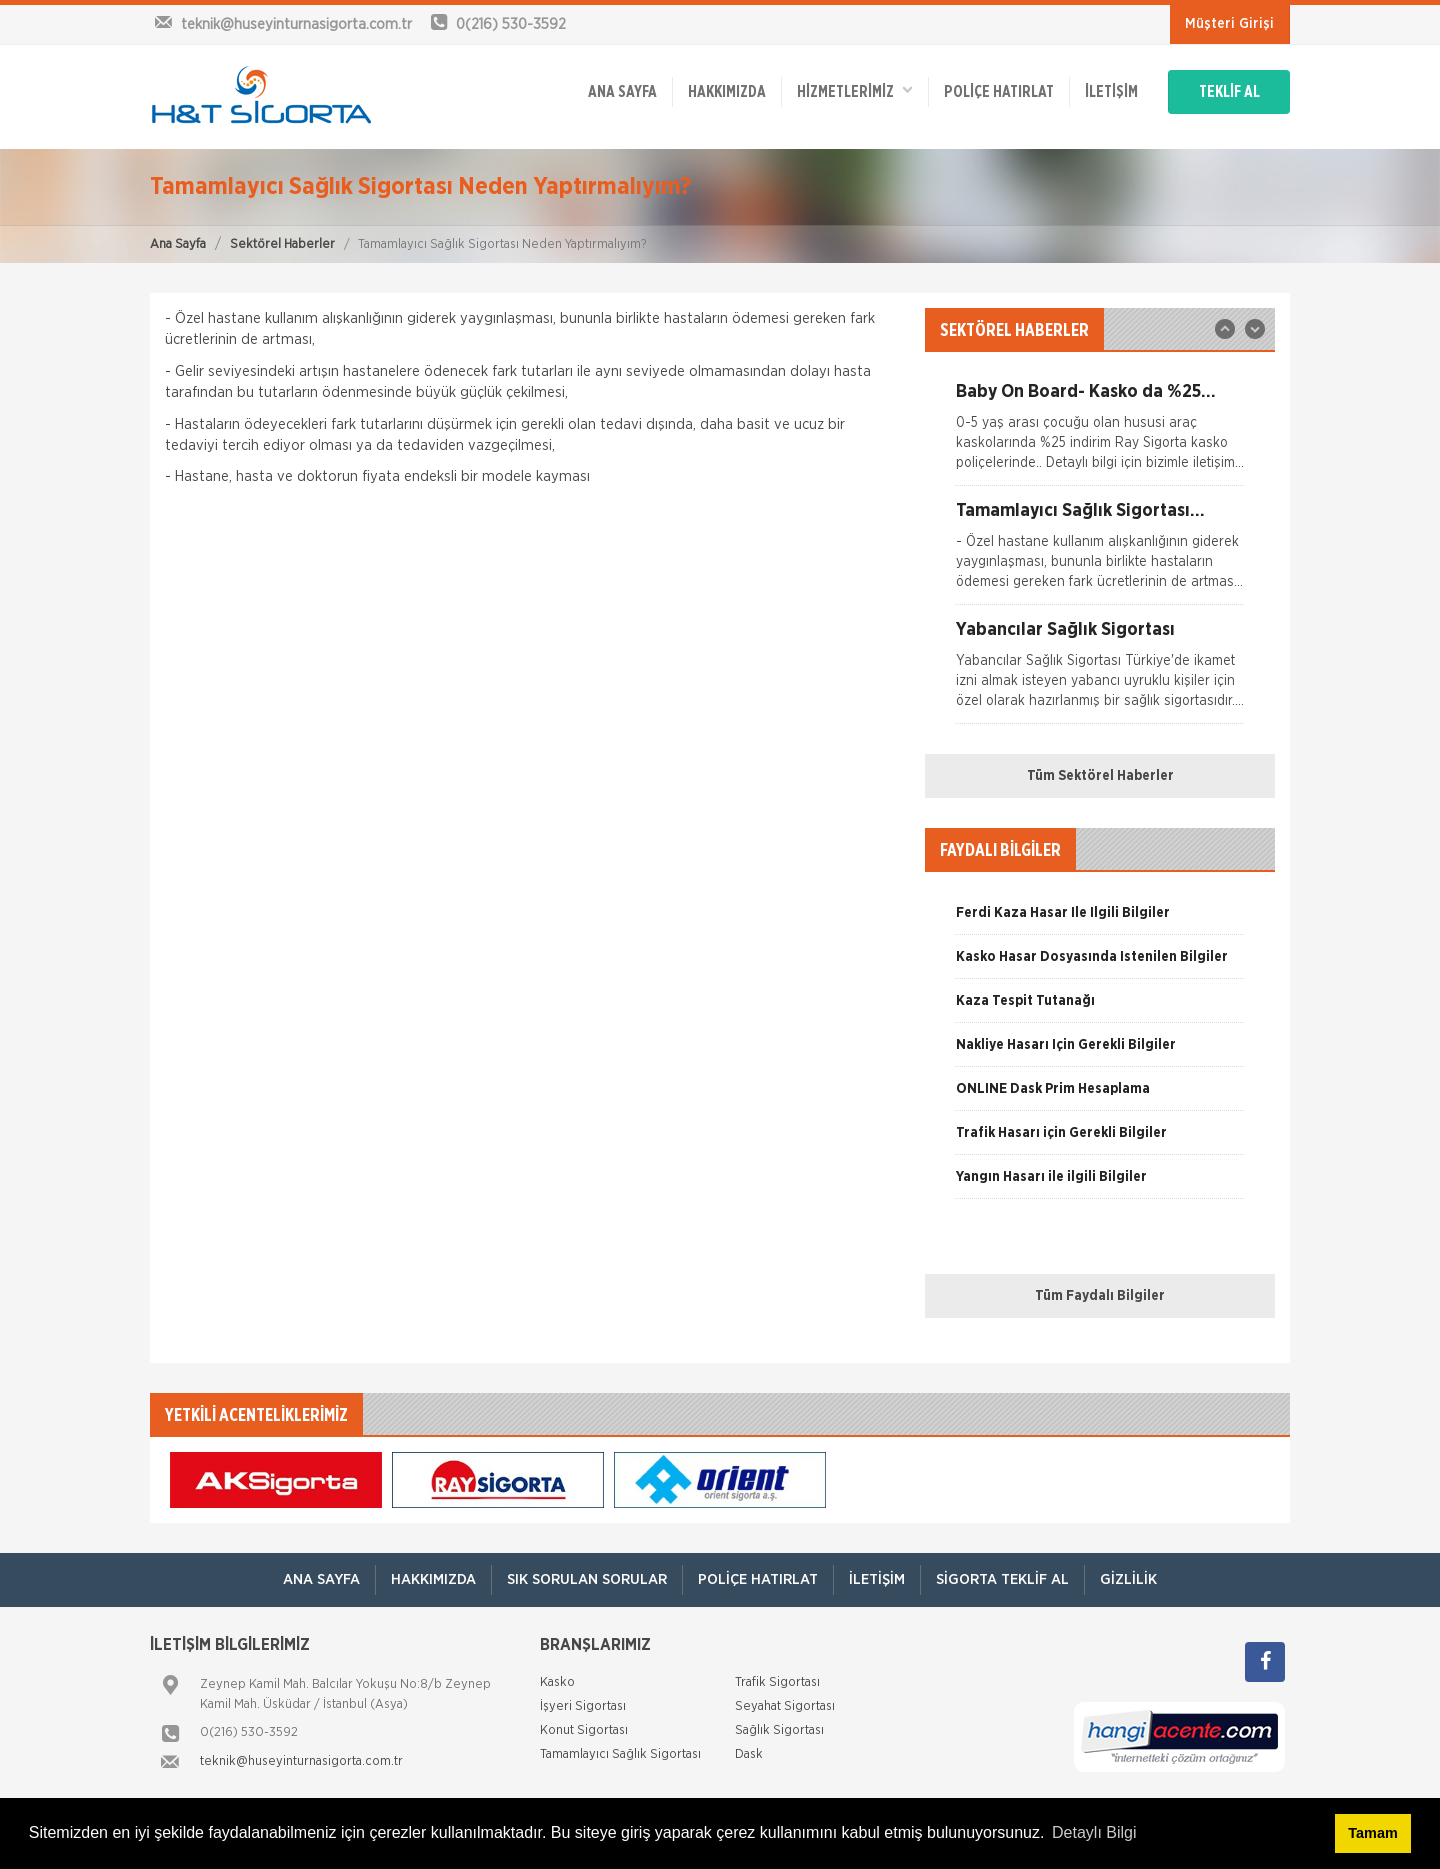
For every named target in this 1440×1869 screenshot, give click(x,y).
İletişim (1111, 92)
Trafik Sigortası (777, 1682)
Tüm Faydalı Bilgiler (1100, 1296)
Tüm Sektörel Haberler (1100, 776)
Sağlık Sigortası (779, 1730)
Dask (749, 1754)
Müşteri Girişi (1229, 24)
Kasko (557, 1682)
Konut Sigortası (584, 1730)
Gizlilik (1128, 1579)
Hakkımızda (727, 92)
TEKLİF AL (1229, 92)
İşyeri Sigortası (583, 1706)
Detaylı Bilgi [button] (1094, 1832)
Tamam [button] (1372, 1833)
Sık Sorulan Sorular (587, 1579)
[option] (1100, 434)
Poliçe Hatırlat (999, 92)
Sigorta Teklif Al (1002, 1579)
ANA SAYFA (622, 92)
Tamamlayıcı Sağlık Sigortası (620, 1754)
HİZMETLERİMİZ (855, 90)
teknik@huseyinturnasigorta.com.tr (301, 1761)
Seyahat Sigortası (785, 1706)
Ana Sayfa (178, 244)
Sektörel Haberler (282, 244)
